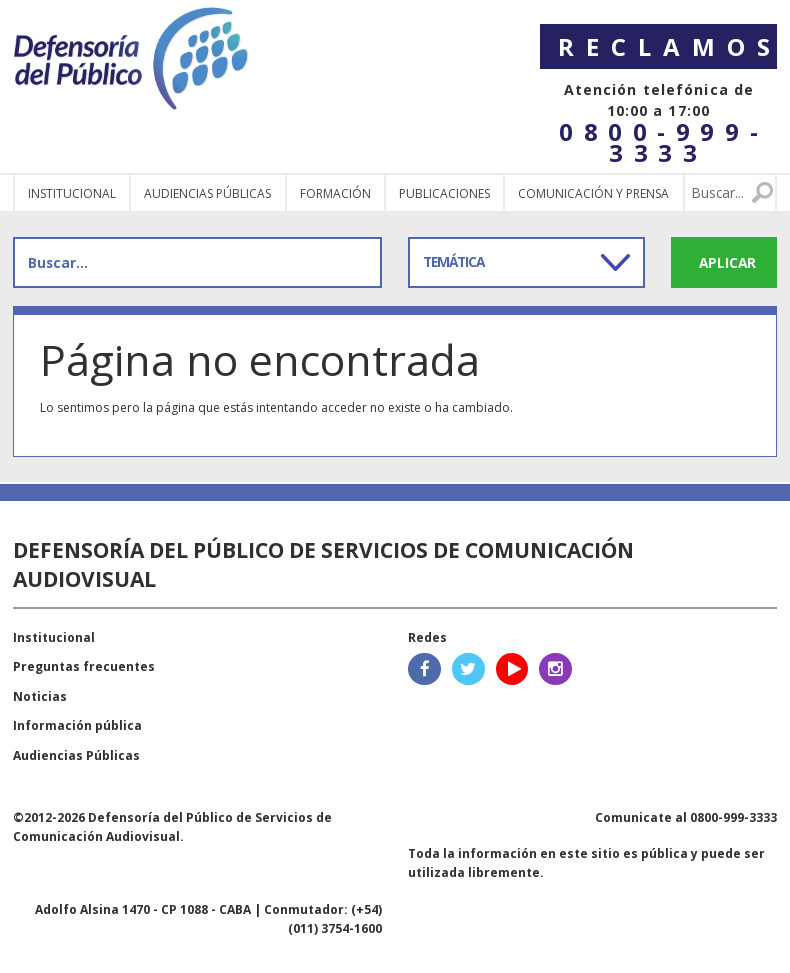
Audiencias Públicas (76, 755)
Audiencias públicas (207, 193)
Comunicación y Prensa (593, 193)
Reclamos (668, 46)
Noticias (40, 696)
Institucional (72, 193)
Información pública (77, 725)
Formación (335, 193)
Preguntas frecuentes (84, 666)
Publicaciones (444, 193)
